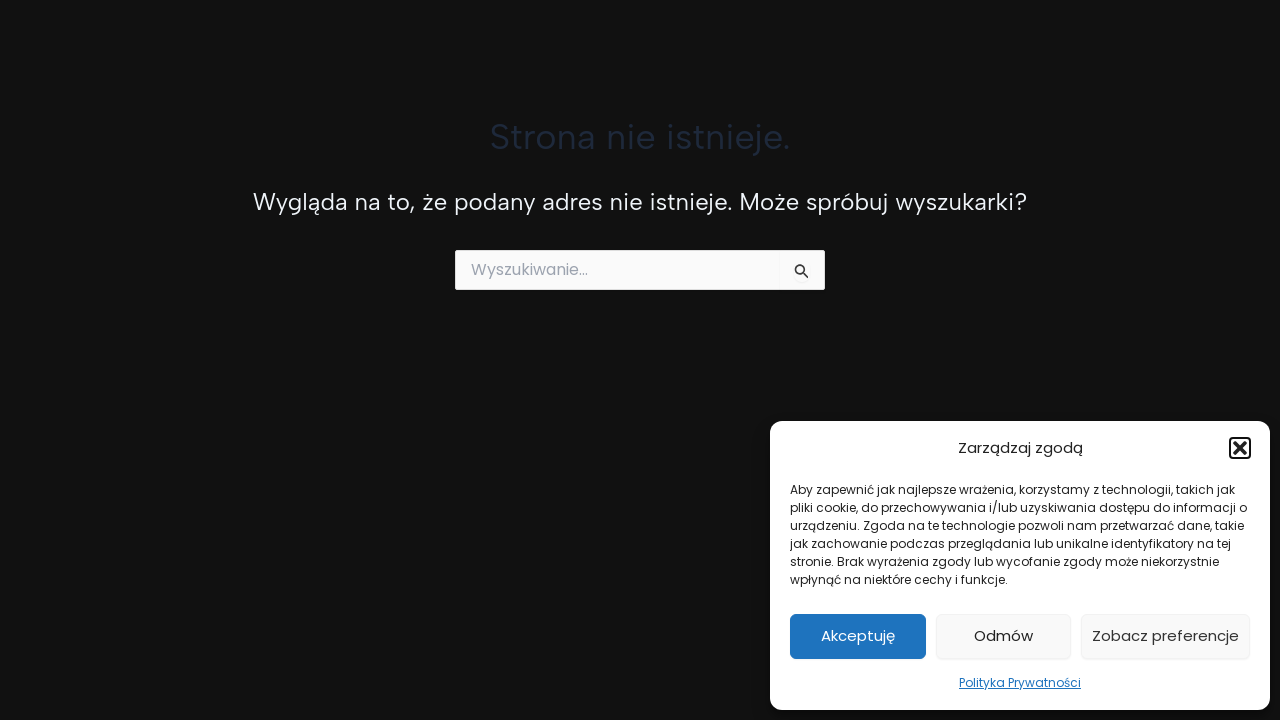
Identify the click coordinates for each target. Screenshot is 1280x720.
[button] (1240, 448)
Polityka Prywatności (1020, 682)
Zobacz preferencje (1165, 635)
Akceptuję (858, 635)
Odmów (1003, 635)
